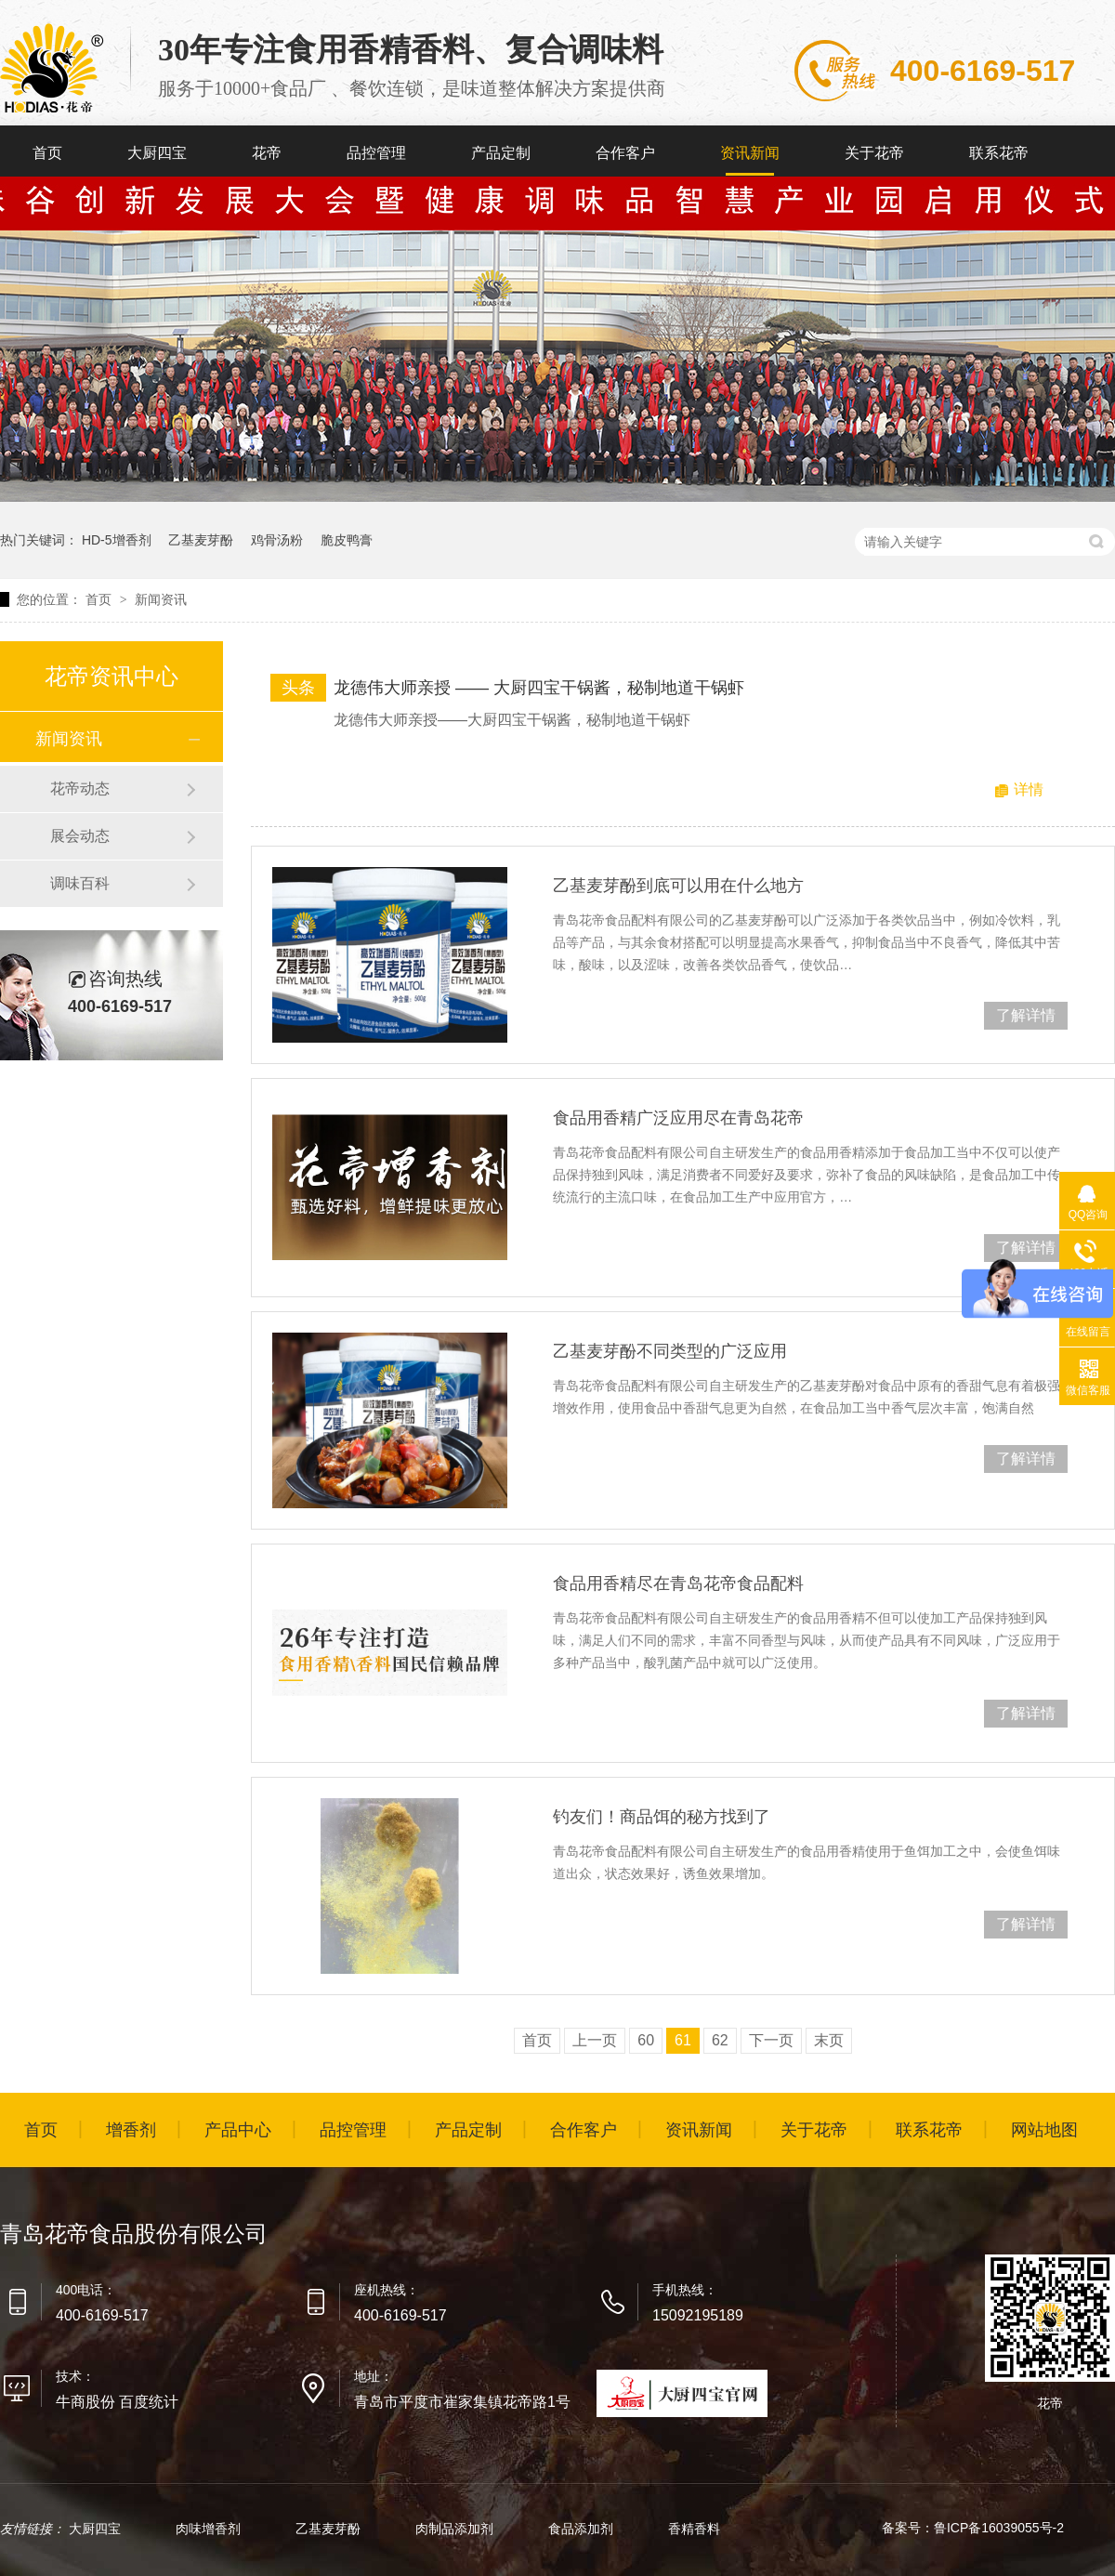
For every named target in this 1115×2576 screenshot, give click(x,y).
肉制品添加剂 (456, 2528)
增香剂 (131, 2130)
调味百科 (80, 883)
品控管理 (376, 153)
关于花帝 (874, 153)
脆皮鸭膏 (347, 539)
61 (683, 2040)
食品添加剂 (582, 2528)
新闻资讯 (161, 599)
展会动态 (80, 836)
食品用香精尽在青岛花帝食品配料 (678, 1583)
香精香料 (694, 2528)
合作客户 (625, 153)
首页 (47, 153)
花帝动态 (80, 788)
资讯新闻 (750, 153)
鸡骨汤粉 (277, 539)
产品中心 (237, 2130)
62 (720, 2040)
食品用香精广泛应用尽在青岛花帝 (678, 1118)
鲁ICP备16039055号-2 (999, 2527)
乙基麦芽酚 (200, 539)
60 (645, 2040)
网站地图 (1044, 2130)
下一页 (771, 2040)
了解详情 (1026, 1015)
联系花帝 (999, 153)
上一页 (594, 2040)
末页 (829, 2040)
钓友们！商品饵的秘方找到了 (661, 1816)
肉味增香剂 (210, 2528)
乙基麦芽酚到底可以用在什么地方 (678, 885)
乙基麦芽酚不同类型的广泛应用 (670, 1351)
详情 (1028, 789)
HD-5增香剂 (116, 539)
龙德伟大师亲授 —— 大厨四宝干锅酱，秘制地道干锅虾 (539, 687)
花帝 (267, 153)
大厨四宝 (157, 153)
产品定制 (501, 153)
